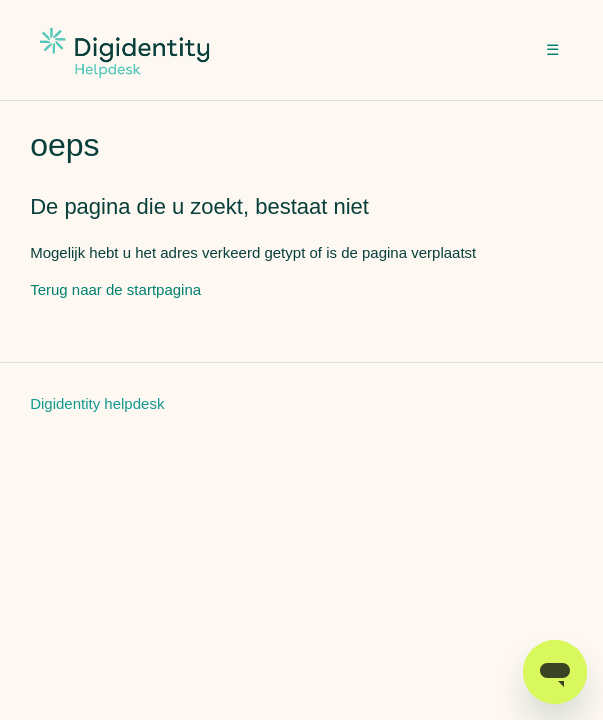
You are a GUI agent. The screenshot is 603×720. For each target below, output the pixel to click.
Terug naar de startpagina (115, 289)
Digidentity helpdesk (97, 403)
